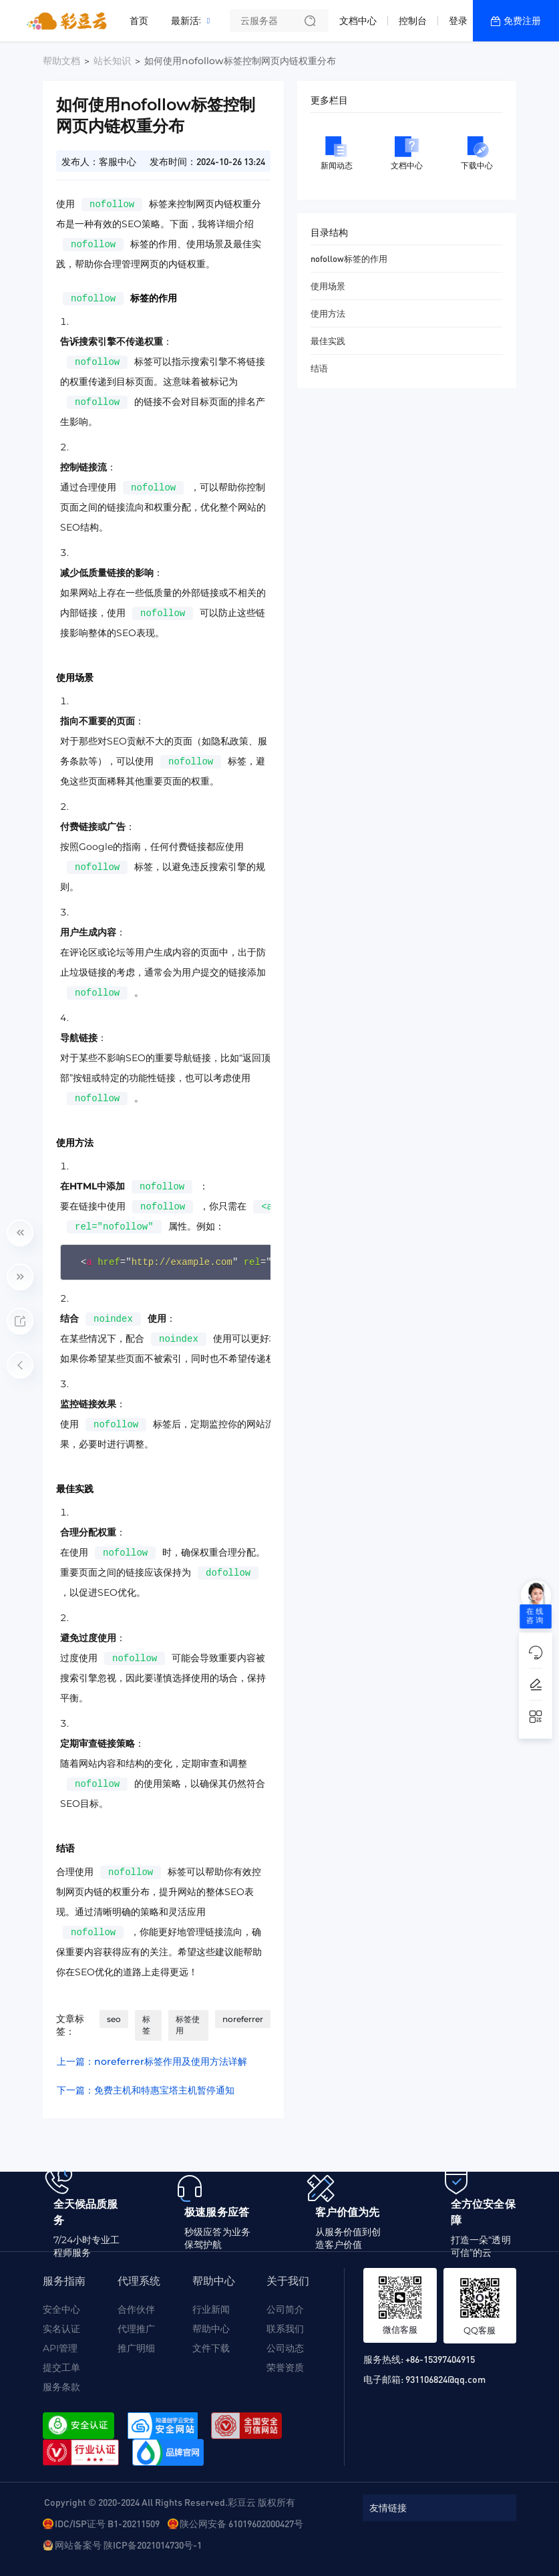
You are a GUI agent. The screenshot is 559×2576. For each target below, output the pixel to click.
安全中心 (61, 2309)
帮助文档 (61, 61)
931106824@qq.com (445, 2379)
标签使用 (188, 2024)
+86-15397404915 (440, 2359)
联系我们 (285, 2329)
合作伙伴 (136, 2309)
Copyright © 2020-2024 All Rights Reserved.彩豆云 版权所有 (169, 2502)
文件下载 (211, 2348)
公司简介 (285, 2309)
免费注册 (522, 21)
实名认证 (61, 2329)
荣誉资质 (285, 2368)
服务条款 (61, 2387)
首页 (139, 21)
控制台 (413, 21)
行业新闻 (211, 2309)
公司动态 (285, 2348)
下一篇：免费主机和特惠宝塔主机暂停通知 (145, 2090)
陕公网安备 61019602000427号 (241, 2523)
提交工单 (61, 2368)
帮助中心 (211, 2329)
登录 (458, 21)
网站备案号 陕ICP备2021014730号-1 (128, 2545)
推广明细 (136, 2348)
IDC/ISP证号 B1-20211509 (107, 2523)
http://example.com (182, 1262)
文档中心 (358, 21)
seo (114, 2019)
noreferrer (242, 2019)
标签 (146, 2024)
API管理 (60, 2348)
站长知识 (112, 61)
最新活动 (193, 15)
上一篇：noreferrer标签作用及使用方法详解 (152, 2061)
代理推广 (136, 2329)
